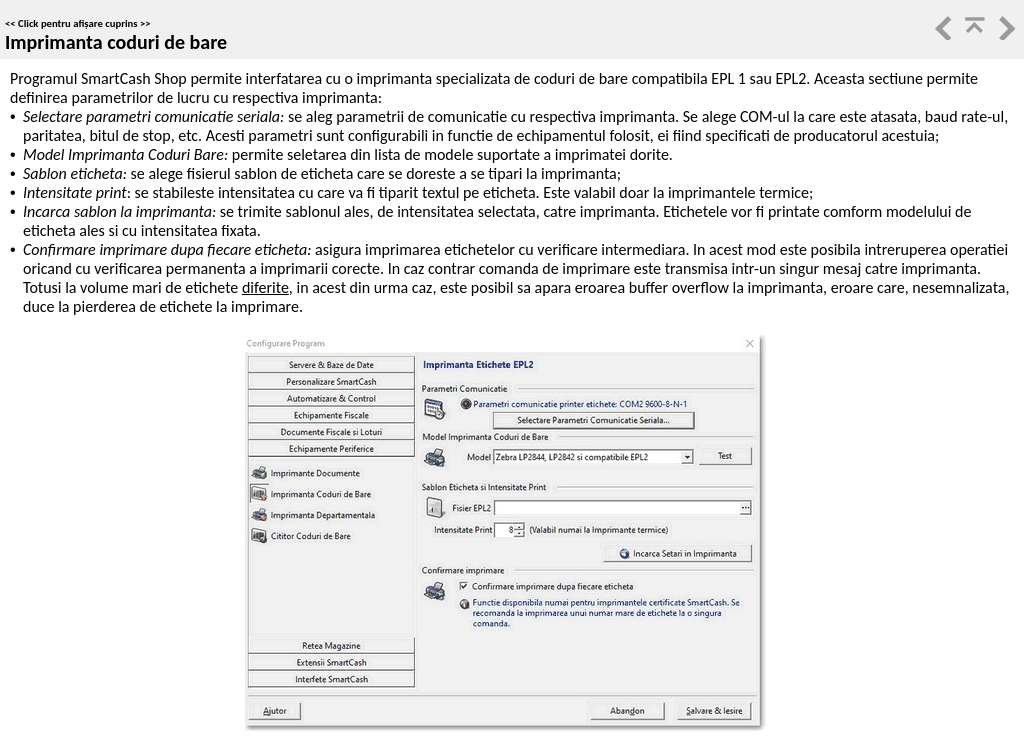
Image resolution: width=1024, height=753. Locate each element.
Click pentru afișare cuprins (78, 23)
